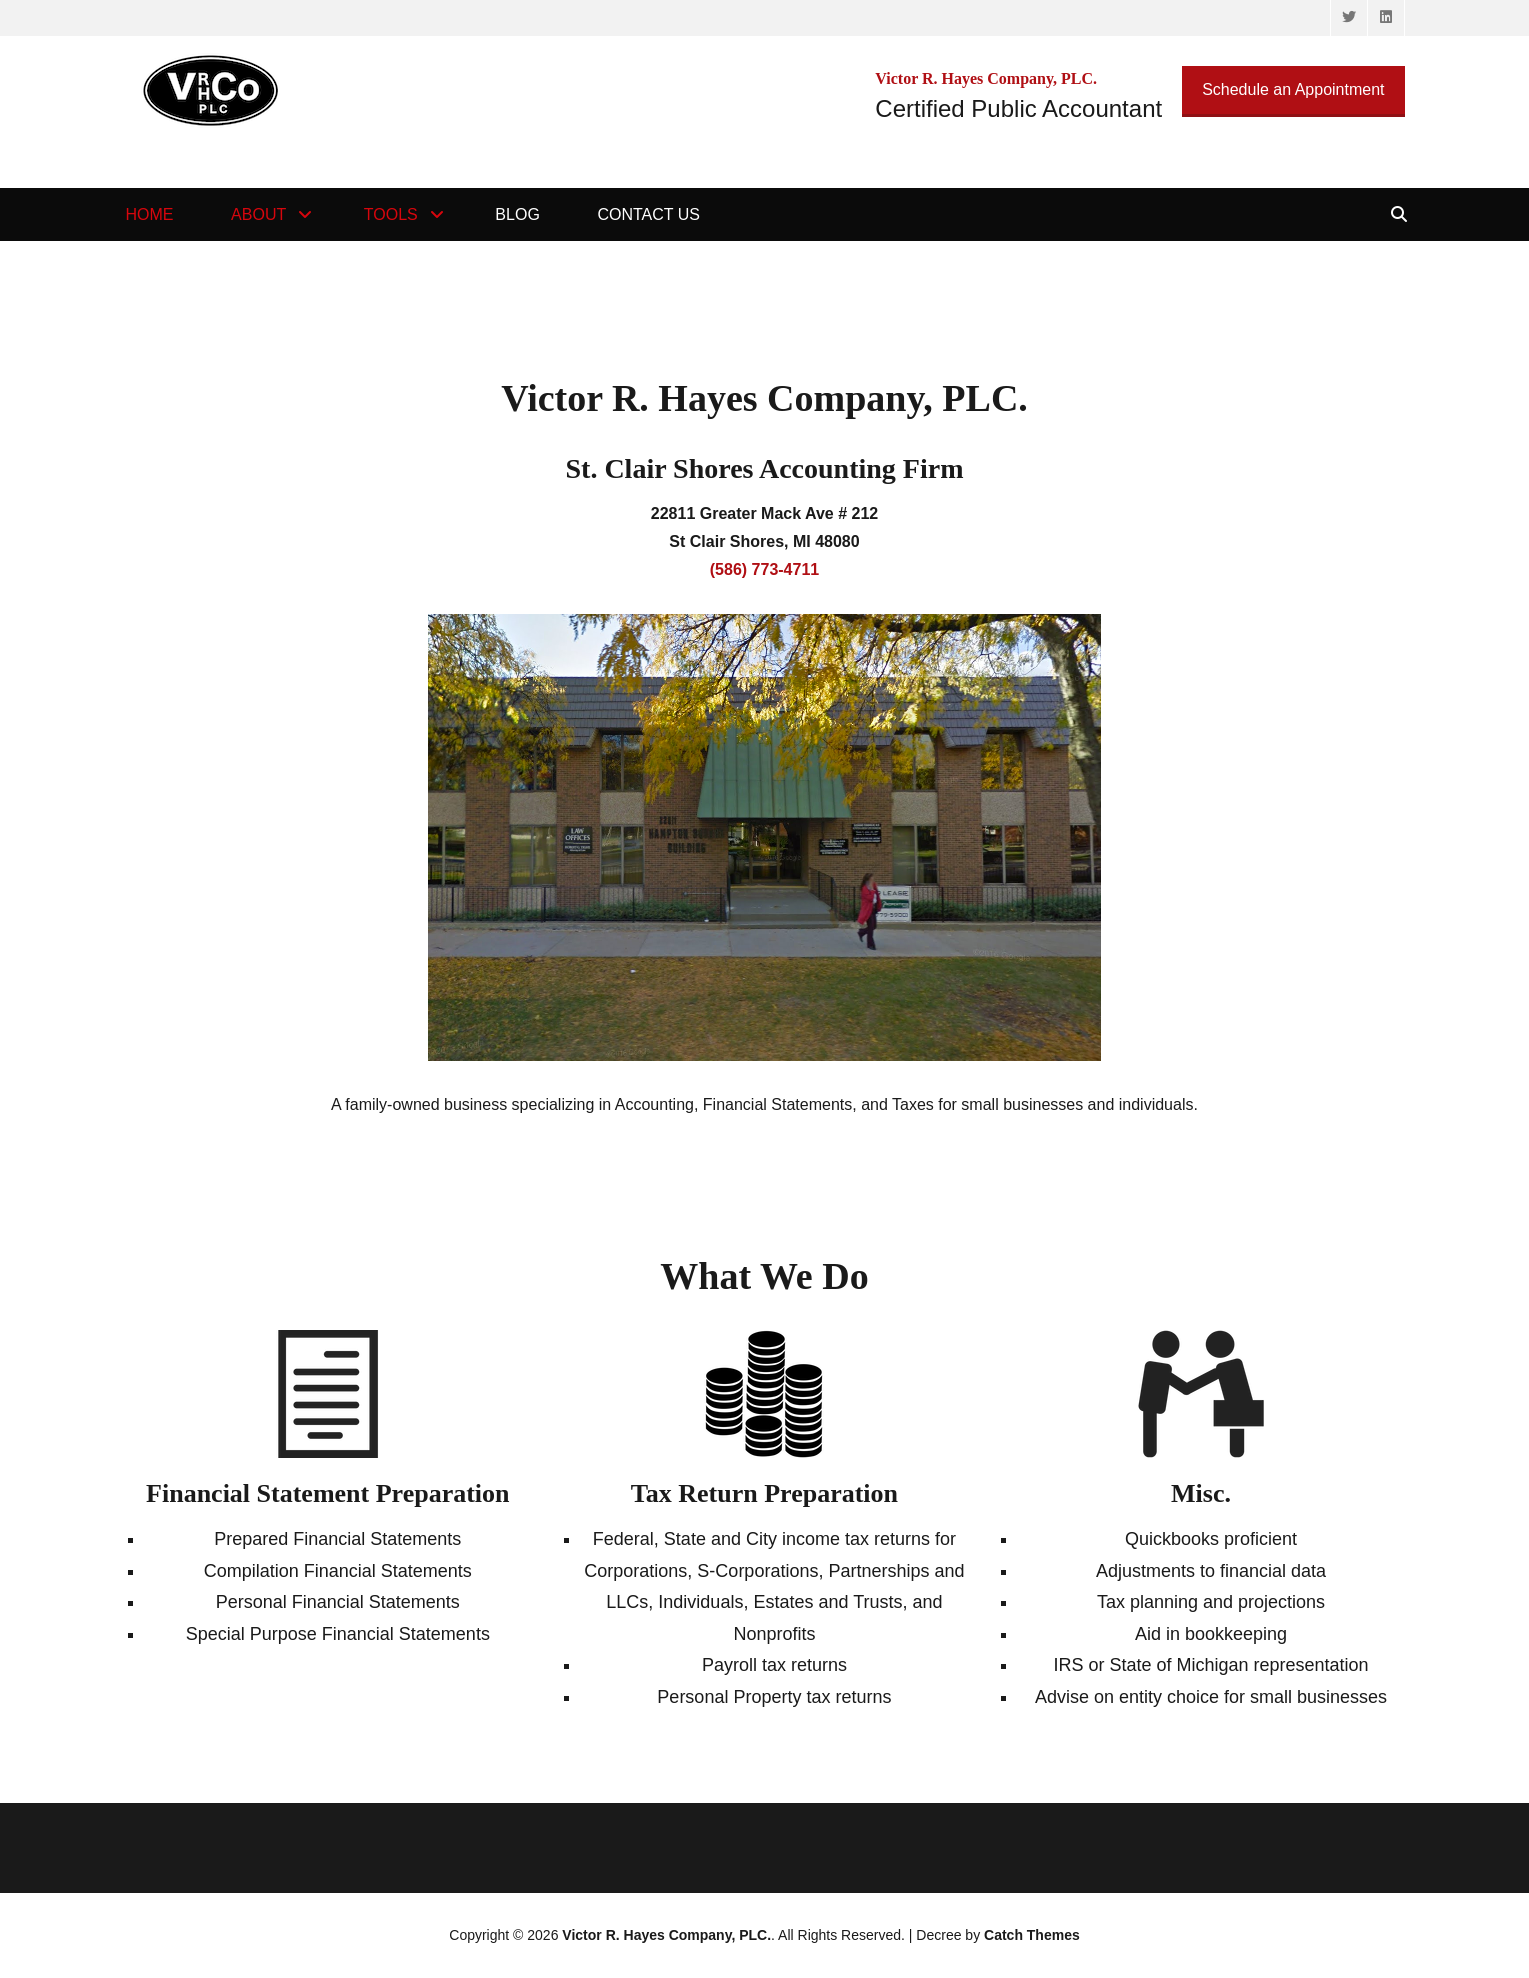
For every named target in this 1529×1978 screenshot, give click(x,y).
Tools (391, 214)
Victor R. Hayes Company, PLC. (666, 1935)
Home (150, 214)
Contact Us (648, 214)
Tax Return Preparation (764, 1493)
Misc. (1201, 1493)
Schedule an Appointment (1293, 89)
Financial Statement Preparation (327, 1493)
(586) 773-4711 (764, 569)
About (258, 214)
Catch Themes (1032, 1935)
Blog (517, 214)
